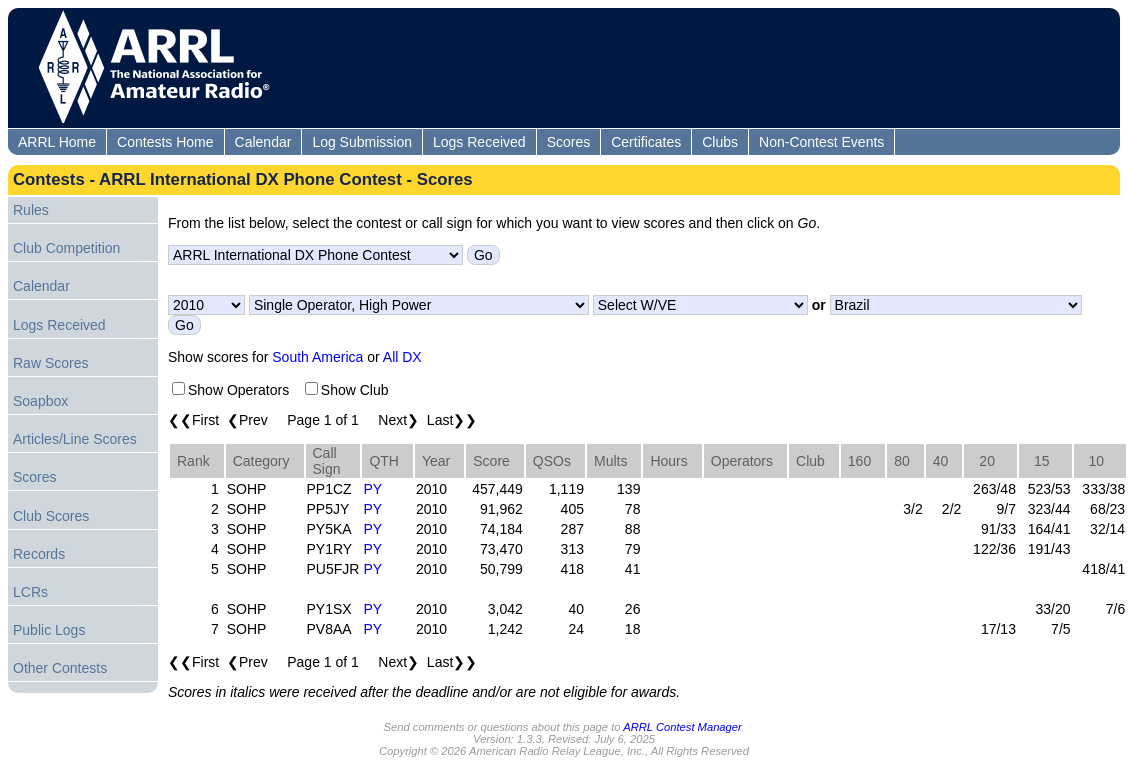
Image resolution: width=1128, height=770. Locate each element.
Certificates (646, 142)
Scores (569, 142)
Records (39, 554)
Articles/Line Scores (75, 439)
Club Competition (66, 248)
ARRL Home (57, 142)
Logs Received (479, 142)
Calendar (263, 142)
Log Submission (362, 142)
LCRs (30, 592)
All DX (402, 357)
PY (372, 489)
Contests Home (165, 142)
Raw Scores (50, 363)
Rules (31, 210)
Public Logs (49, 630)
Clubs (720, 142)
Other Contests (60, 668)
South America (317, 357)
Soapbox (40, 401)
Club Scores (51, 516)
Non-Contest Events (821, 142)
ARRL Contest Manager (682, 727)
